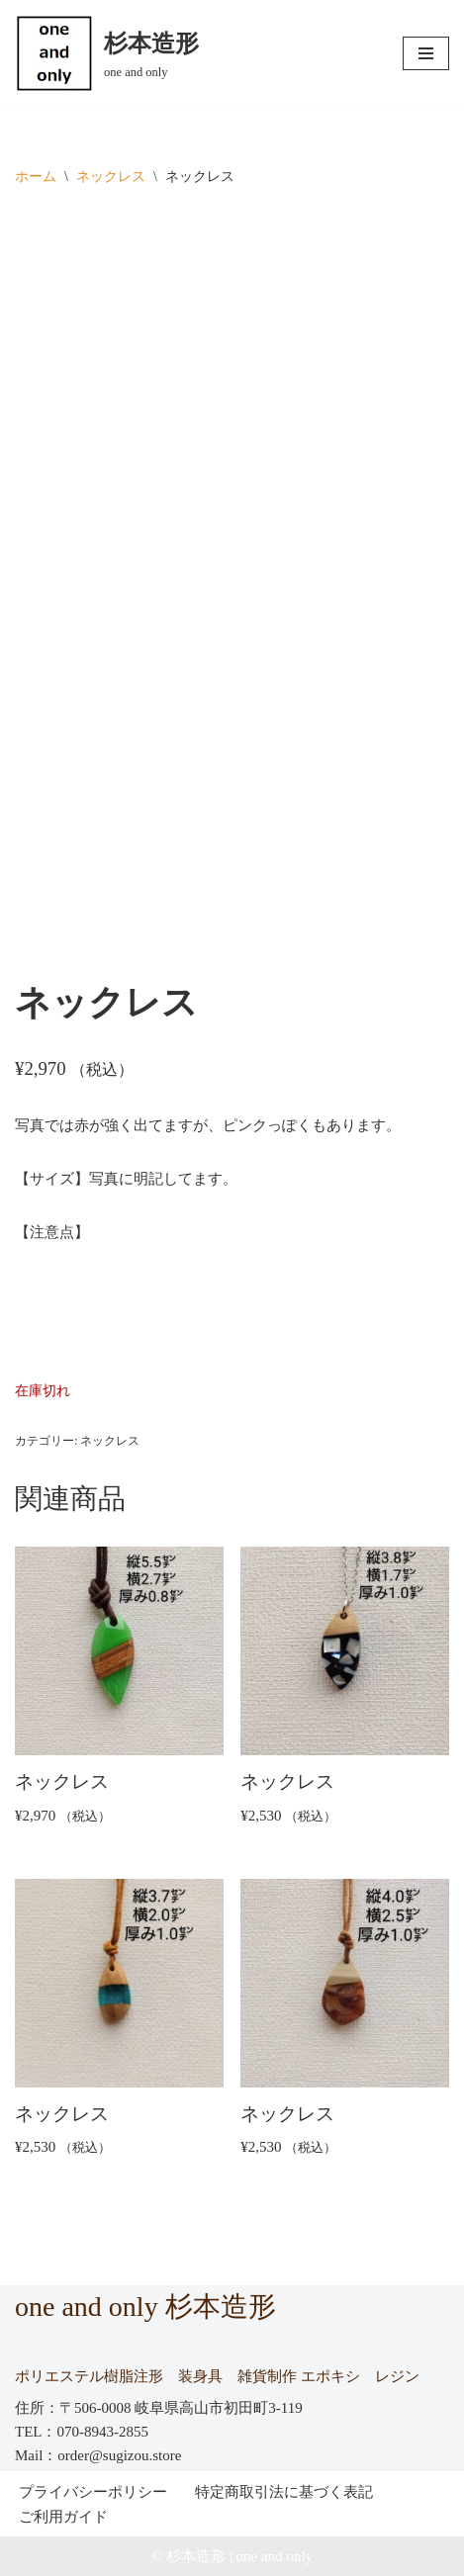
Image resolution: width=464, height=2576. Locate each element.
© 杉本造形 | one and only (232, 2556)
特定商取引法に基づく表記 (284, 2492)
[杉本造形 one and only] (107, 53)
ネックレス (110, 176)
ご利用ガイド (63, 2517)
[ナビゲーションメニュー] (426, 53)
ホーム (35, 176)
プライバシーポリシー (93, 2492)
